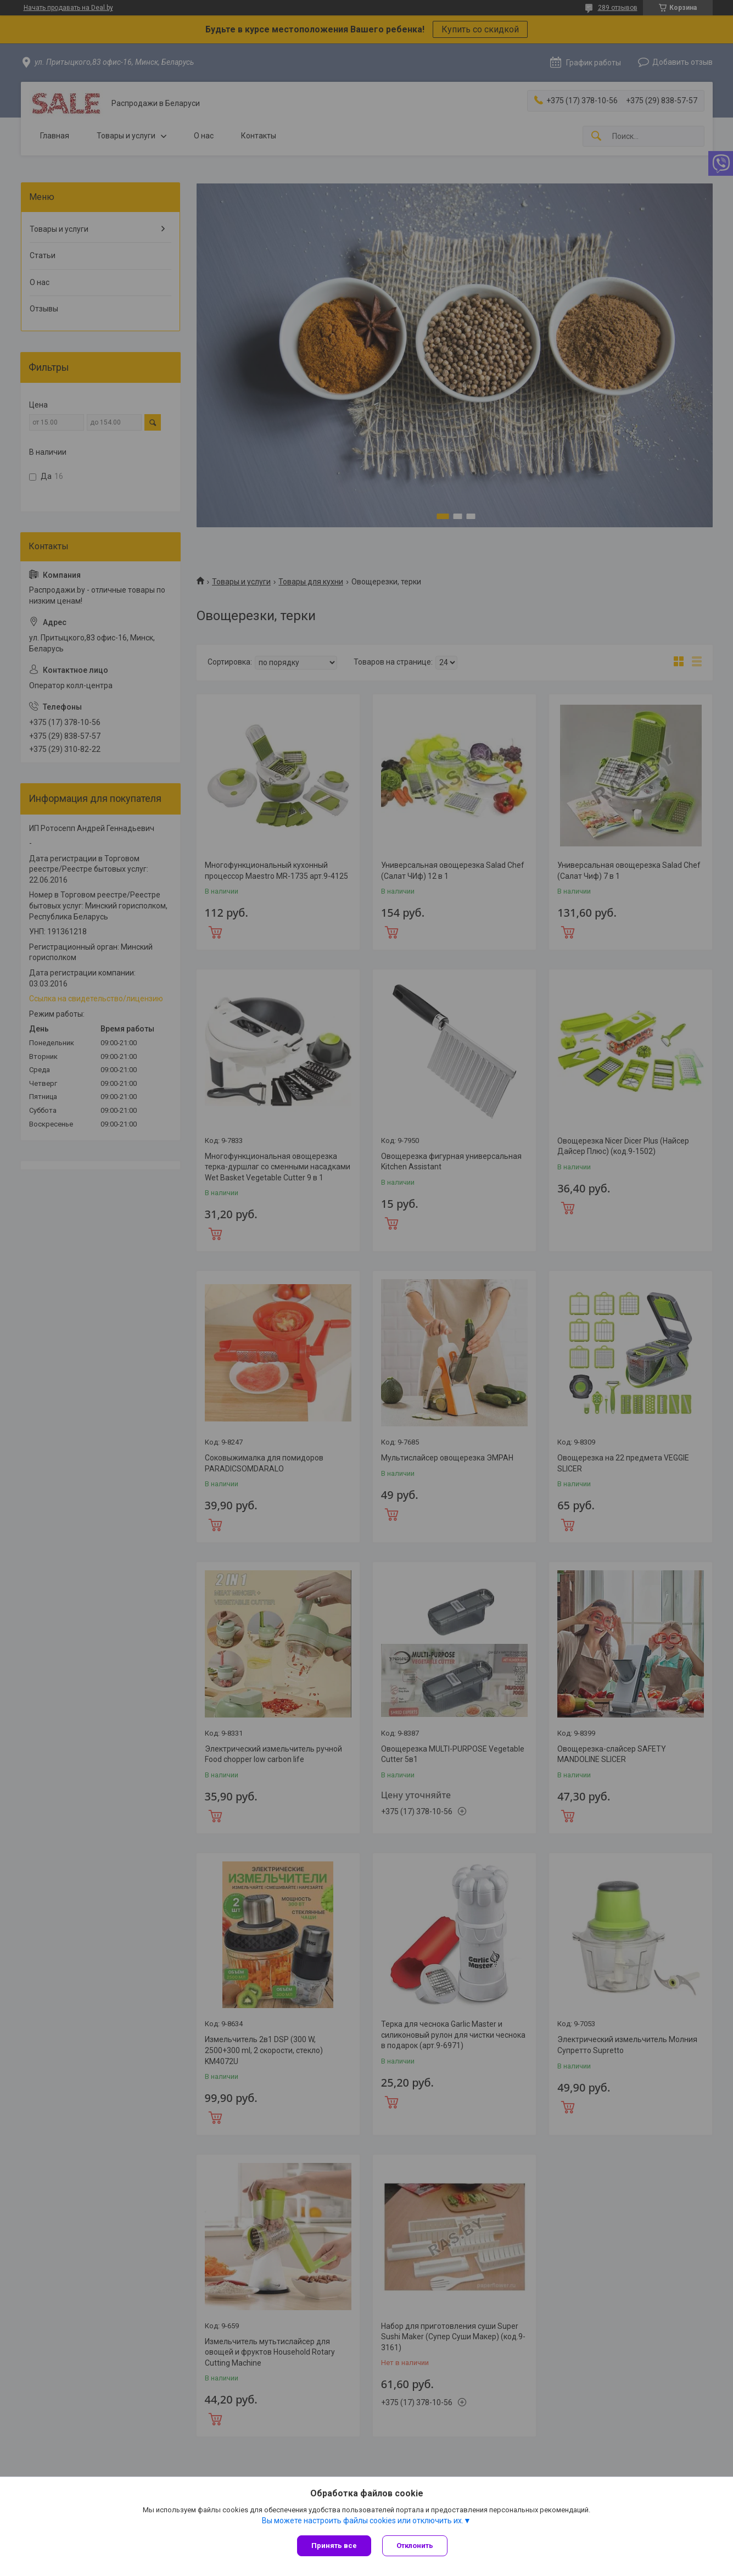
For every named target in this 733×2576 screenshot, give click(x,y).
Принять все (334, 2545)
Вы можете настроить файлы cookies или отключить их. (362, 2520)
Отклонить (414, 2545)
